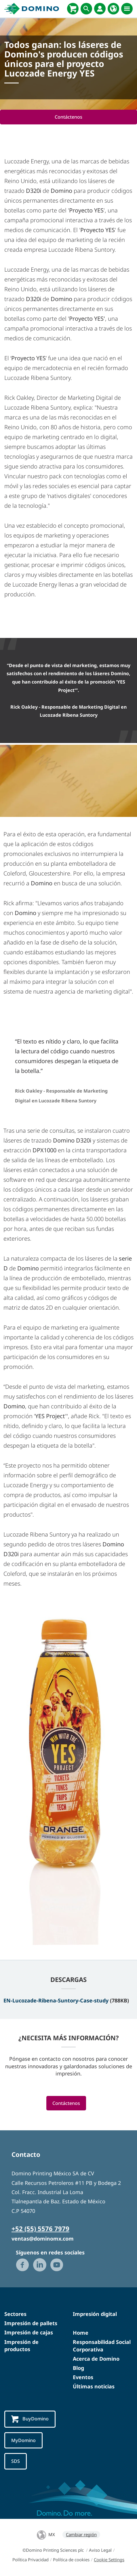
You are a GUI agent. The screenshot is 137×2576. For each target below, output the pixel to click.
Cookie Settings (109, 2559)
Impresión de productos (21, 2345)
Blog (78, 2367)
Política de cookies (71, 2559)
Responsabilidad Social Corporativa (102, 2345)
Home (80, 2332)
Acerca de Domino (96, 2358)
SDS (15, 2461)
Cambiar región (81, 2534)
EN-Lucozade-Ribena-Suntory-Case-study (56, 2000)
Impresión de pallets (30, 2323)
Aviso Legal (100, 2550)
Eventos (83, 2377)
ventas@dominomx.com (43, 2238)
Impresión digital (95, 2313)
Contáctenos (68, 117)
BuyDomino (30, 2419)
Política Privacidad (30, 2559)
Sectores (15, 2313)
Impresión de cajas (28, 2332)
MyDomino (23, 2440)
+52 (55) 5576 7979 (40, 2228)
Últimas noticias (94, 2386)
